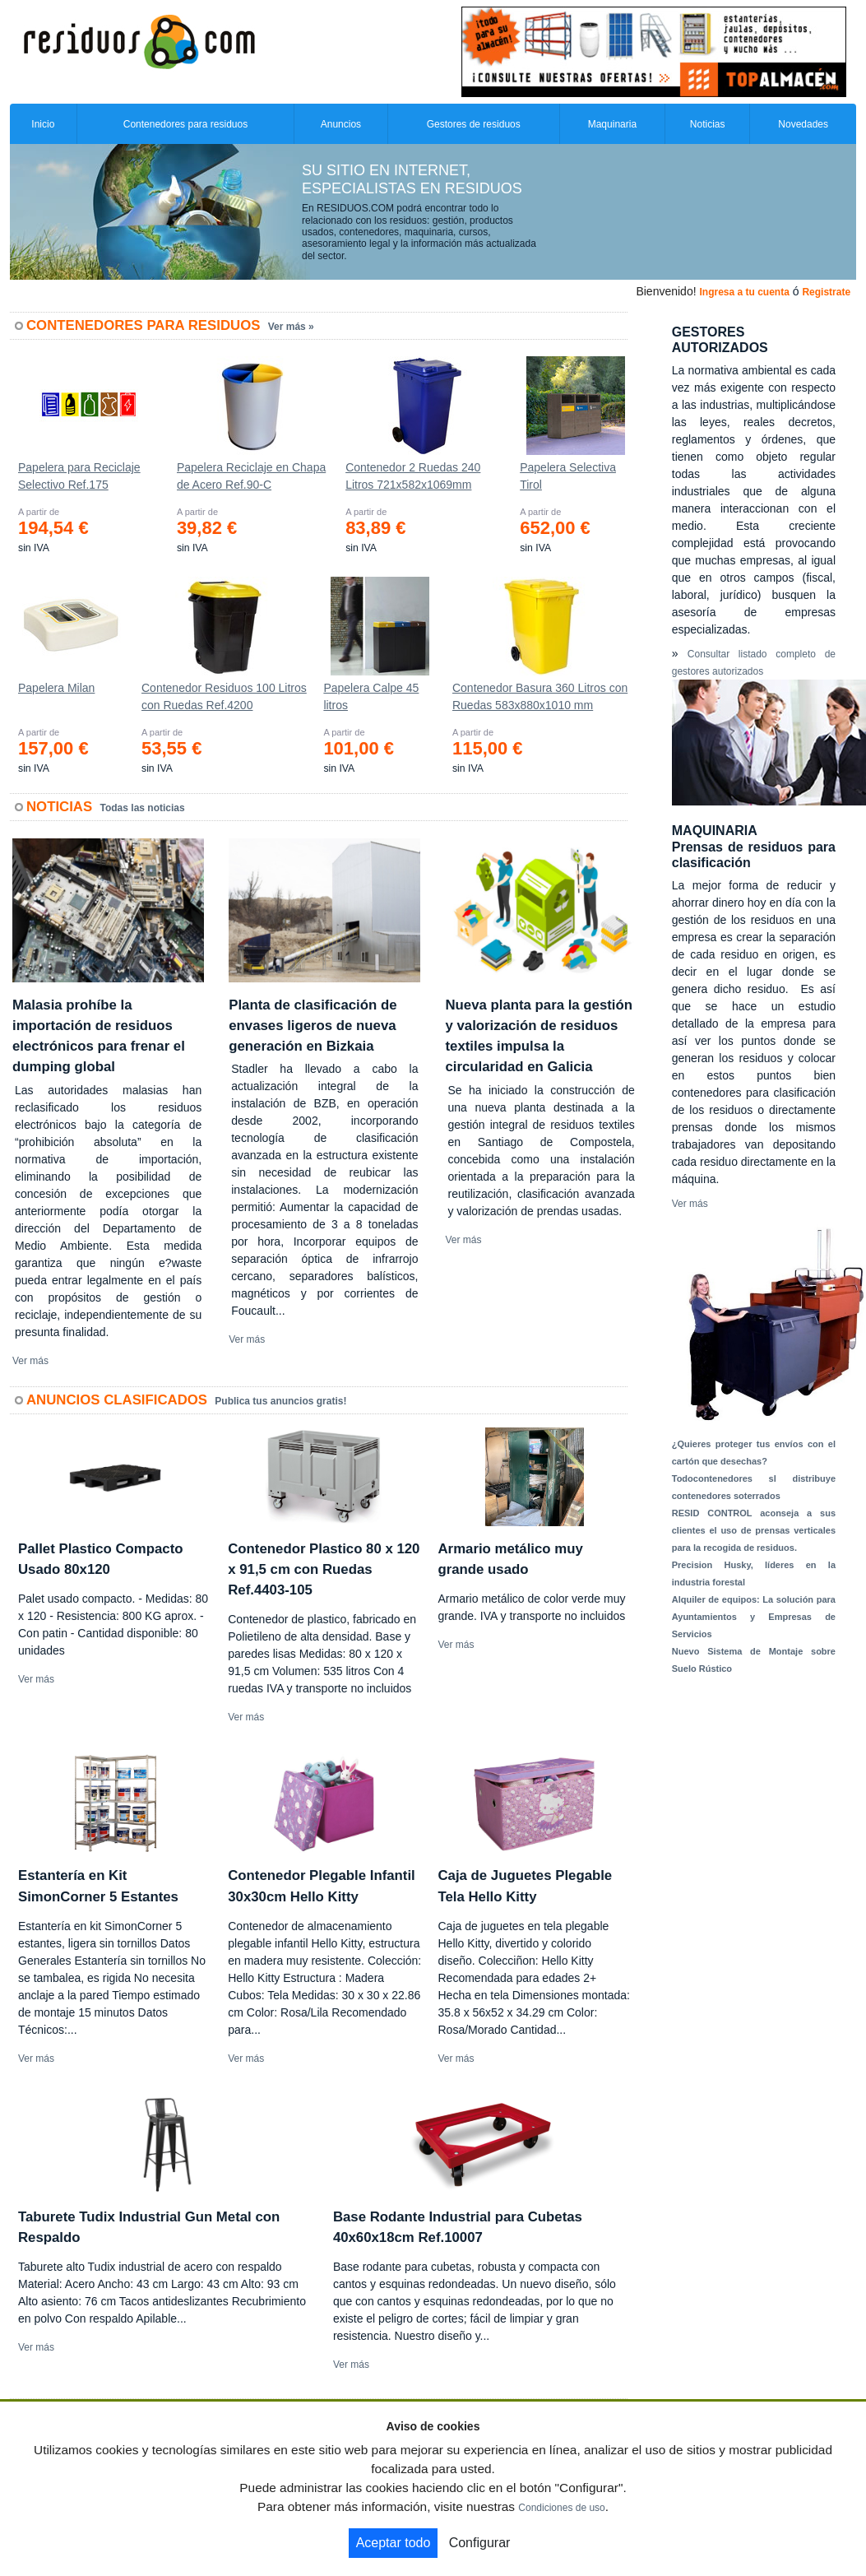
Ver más (30, 1361)
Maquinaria (612, 124)
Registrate (826, 292)
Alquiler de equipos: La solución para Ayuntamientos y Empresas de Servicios (754, 1616)
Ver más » (291, 326)
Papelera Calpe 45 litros (371, 696)
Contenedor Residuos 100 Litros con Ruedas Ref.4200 (224, 696)
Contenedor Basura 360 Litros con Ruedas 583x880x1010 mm (540, 696)
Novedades (803, 124)
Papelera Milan (56, 687)
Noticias (707, 124)
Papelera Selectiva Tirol (568, 476)
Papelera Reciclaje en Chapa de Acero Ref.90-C (251, 476)
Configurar (480, 2543)
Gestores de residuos (474, 124)
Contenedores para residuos (185, 124)
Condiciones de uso (561, 2507)
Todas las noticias (142, 808)
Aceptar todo (393, 2543)
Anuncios (341, 124)
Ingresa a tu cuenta (744, 292)
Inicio (42, 124)
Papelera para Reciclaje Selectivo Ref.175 (79, 476)
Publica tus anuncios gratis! (280, 1401)
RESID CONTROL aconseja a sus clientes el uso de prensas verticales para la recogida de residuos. (754, 1530)
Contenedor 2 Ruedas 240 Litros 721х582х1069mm (412, 476)
